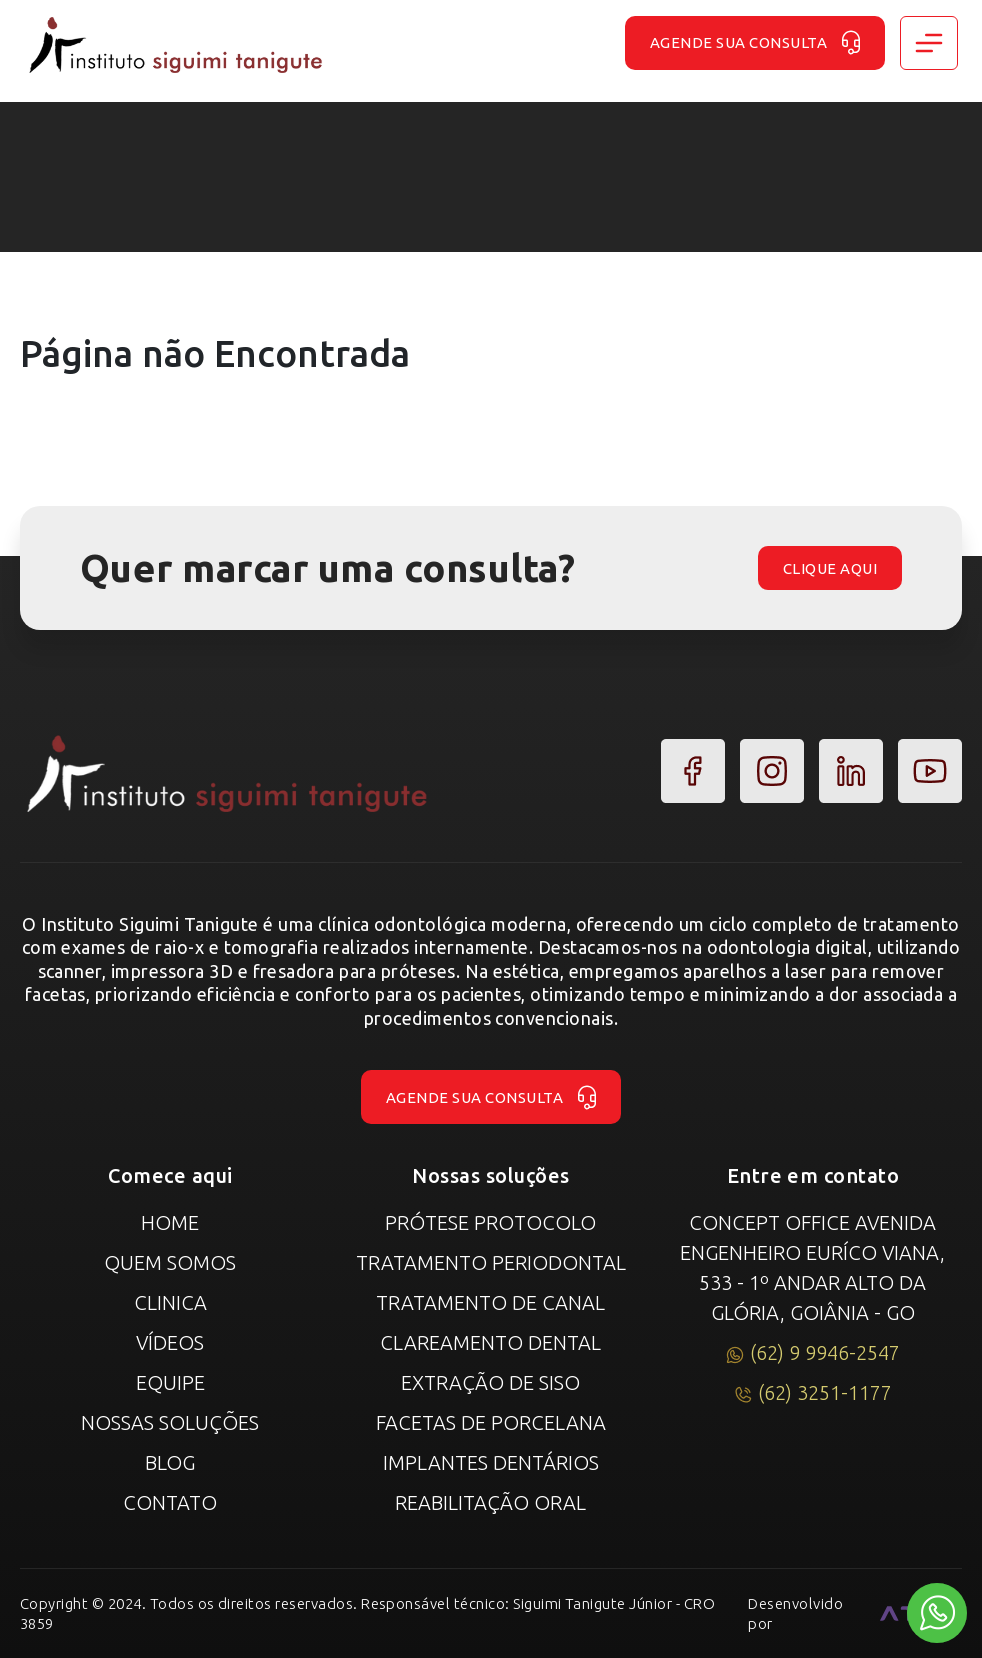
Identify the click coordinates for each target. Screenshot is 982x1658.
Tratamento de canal (490, 1302)
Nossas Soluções (170, 1422)
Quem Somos (170, 1262)
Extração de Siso (490, 1382)
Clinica (170, 1302)
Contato (170, 1502)
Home (170, 1222)
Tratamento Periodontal (491, 1262)
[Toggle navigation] (929, 43)
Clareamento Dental (490, 1342)
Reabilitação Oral (490, 1502)
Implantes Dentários (491, 1462)
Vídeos (170, 1342)
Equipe (170, 1382)
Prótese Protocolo (490, 1222)
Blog (170, 1462)
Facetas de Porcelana (491, 1422)
